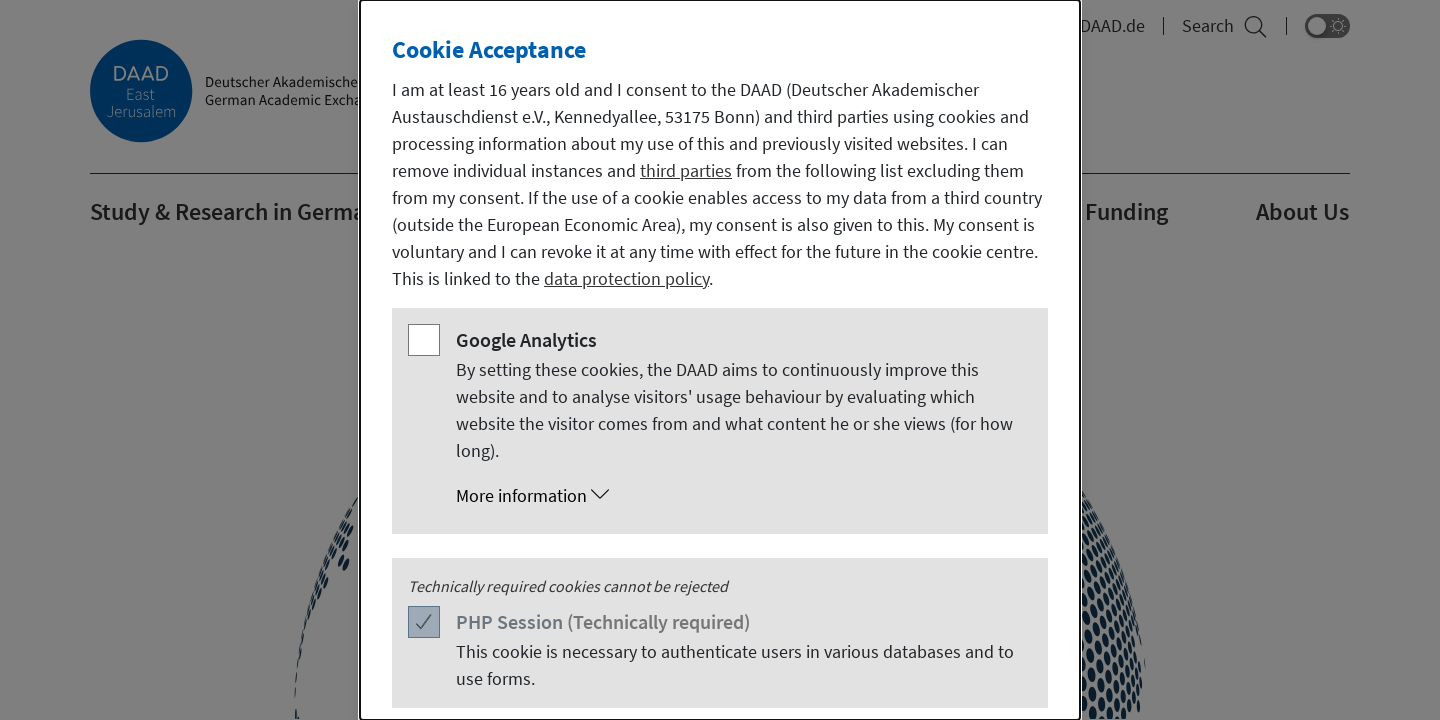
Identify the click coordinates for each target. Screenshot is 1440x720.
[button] (740, 496)
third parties (686, 170)
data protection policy (626, 278)
